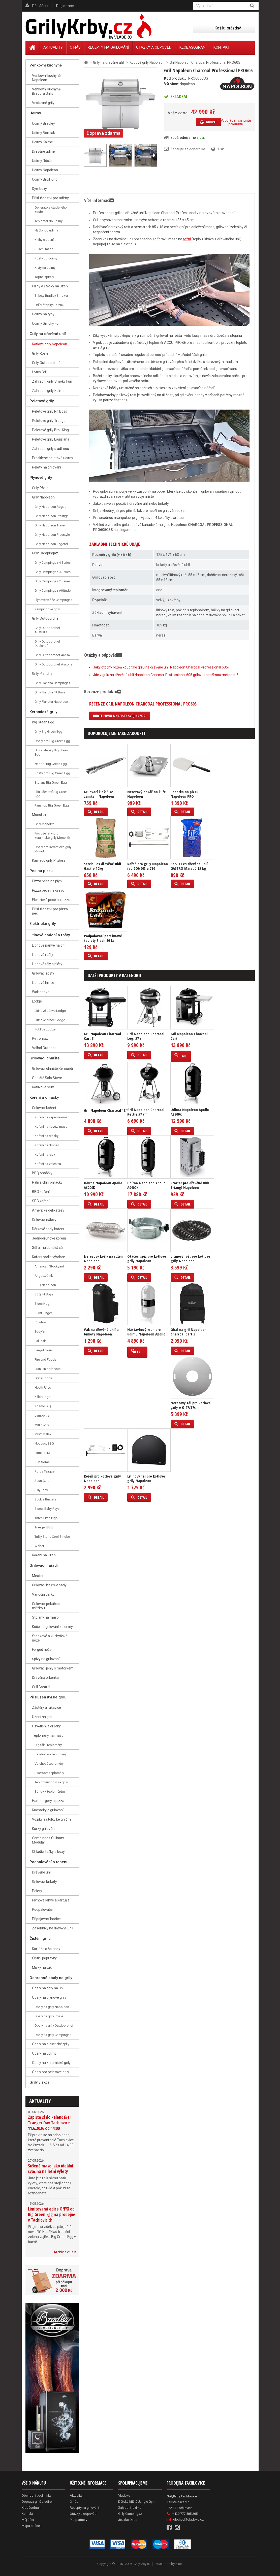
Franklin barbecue (47, 1369)
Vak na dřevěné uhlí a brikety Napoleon (101, 1331)
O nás (75, 47)
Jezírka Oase (127, 2520)
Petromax (40, 1038)
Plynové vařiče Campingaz (53, 600)
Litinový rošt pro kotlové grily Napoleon (190, 1258)
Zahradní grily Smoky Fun (52, 381)
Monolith (39, 815)
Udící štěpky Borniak (50, 305)
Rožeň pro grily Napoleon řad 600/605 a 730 (147, 866)
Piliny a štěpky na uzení (50, 286)
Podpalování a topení (48, 1862)
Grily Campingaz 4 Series (53, 562)
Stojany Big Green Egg (51, 782)
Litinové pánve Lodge (50, 1011)
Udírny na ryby (43, 314)
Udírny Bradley (43, 123)
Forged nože (42, 1650)
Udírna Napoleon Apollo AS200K (103, 1185)
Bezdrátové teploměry (51, 1754)
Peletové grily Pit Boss (49, 411)
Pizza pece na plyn (47, 881)
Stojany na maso (45, 1617)
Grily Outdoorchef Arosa (52, 655)
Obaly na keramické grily (51, 2063)
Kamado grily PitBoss (49, 860)
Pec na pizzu (41, 870)
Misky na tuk (42, 1967)
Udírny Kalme (42, 142)
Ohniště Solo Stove (47, 1078)
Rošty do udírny (46, 258)
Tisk (220, 149)
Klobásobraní (192, 47)
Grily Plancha (42, 674)
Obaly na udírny (44, 2053)
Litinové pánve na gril (48, 945)
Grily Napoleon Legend (51, 544)
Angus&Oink (44, 1276)
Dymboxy (39, 189)
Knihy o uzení (44, 240)
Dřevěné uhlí (41, 1872)
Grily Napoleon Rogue (50, 507)
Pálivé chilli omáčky (47, 1182)
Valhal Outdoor (44, 1048)
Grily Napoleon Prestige (52, 516)
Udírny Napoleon (45, 170)
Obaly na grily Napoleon (52, 2007)
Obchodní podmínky (36, 2495)
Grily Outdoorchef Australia (47, 630)
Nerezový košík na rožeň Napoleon (103, 1258)
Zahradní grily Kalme (48, 391)
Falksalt (40, 1341)
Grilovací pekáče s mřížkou (46, 1606)
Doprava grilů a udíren (37, 2501)
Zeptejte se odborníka (187, 149)
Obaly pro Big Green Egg (52, 741)
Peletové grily (41, 401)
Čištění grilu (40, 1938)
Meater (38, 1576)
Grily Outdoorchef (46, 363)
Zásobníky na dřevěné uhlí (52, 1928)
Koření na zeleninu (48, 1164)
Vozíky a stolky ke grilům (51, 1819)
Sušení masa (44, 249)
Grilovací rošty (43, 973)
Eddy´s (40, 1331)
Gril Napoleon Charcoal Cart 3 (102, 1036)
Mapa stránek (32, 2526)
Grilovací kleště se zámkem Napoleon (99, 793)
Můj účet (28, 2520)
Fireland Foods (45, 1359)
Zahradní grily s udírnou (50, 449)
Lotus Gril (39, 372)
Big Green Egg (43, 722)
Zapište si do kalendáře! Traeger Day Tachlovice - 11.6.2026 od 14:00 (50, 2122)
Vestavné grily (43, 103)
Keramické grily (43, 712)
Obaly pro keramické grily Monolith (53, 849)
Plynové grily (40, 477)
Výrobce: (171, 84)
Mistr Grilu (42, 1425)
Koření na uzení (44, 1555)
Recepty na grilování (108, 47)
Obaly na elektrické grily (50, 2044)
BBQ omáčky (42, 1173)
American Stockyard (49, 1266)
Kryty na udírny (45, 268)
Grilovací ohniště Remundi (52, 1068)
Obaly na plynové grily (49, 1997)
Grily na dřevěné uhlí (47, 333)
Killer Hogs (42, 1397)
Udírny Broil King (44, 179)
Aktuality (40, 2101)
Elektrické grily (42, 923)
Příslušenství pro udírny (50, 198)
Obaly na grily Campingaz (53, 2035)
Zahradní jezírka (129, 2508)
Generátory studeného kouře (51, 210)
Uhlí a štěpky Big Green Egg (51, 752)
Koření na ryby (45, 1154)
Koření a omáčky (44, 1097)
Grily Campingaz (45, 553)
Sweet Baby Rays (47, 1509)
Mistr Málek (43, 1434)
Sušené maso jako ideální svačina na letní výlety (50, 2168)
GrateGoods (43, 1378)
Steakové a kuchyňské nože (50, 1638)
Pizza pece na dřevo (48, 890)
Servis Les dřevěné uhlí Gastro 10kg (102, 866)
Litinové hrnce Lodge (50, 1020)
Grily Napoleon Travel (50, 525)
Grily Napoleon (43, 497)
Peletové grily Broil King (50, 430)
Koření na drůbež (47, 1145)
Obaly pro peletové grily (50, 2072)
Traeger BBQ (44, 1527)
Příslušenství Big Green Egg (51, 794)
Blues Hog (42, 1304)
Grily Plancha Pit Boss (50, 692)
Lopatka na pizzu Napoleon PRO (184, 793)
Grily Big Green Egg (48, 731)
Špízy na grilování (45, 1659)
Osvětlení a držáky (46, 1726)
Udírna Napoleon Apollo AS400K (146, 1185)
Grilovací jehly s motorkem (53, 1668)
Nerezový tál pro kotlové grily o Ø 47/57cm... (191, 1405)
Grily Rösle (40, 353)
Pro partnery (78, 2520)
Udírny (35, 113)
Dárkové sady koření (48, 1229)
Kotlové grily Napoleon (49, 344)
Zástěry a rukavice (46, 1707)
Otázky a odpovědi (154, 47)
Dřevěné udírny (44, 151)
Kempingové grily (47, 609)
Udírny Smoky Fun (46, 323)
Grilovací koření (44, 1108)
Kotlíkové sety (43, 1087)
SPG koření (40, 1201)
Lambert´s (42, 1415)
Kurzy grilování (43, 1829)
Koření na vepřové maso (52, 1117)
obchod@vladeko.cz (188, 2519)
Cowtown (41, 1322)
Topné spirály (44, 277)
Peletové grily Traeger (49, 421)
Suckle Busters (45, 1499)
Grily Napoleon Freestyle (52, 535)
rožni (187, 239)
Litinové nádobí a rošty (49, 935)
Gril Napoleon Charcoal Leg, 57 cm (145, 1036)
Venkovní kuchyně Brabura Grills (46, 91)
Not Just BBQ (44, 1443)
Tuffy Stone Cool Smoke (52, 1536)
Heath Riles (43, 1387)
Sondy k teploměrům (50, 1791)
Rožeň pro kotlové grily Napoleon (102, 1478)
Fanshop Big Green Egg (52, 805)
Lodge (37, 1001)
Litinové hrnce (43, 983)
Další (154, 155)
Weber (39, 1546)
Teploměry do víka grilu (51, 1782)
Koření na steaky (46, 1136)
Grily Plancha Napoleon (51, 702)
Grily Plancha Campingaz (52, 683)
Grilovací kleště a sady (49, 1585)
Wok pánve (40, 992)
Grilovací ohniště (44, 1058)
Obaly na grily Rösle (49, 2016)
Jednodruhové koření (49, 1238)
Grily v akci (39, 2082)
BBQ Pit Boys (44, 1294)
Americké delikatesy (48, 1210)
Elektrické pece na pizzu (51, 900)
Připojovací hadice (46, 1919)
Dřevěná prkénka (45, 1678)
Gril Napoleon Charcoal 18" (105, 1110)
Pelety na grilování (46, 467)
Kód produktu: (176, 78)
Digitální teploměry (48, 1745)
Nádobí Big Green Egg (51, 764)
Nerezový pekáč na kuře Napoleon (146, 793)
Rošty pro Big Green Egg (52, 773)
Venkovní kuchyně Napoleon (46, 78)
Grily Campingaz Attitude (53, 590)
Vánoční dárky (43, 1594)
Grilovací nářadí (43, 1565)
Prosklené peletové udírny (52, 458)
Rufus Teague (44, 1471)
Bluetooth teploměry (49, 1773)
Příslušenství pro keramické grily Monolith (52, 835)
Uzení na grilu (42, 1717)
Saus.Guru (42, 1481)
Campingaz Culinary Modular (48, 1840)
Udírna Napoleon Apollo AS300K (190, 1111)
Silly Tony (41, 1490)
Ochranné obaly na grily (50, 1978)
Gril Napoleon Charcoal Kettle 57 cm (145, 1111)
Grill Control (41, 1687)
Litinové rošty (42, 955)
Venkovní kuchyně (45, 65)
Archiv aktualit (65, 2252)
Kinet (179, 2564)
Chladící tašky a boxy (48, 1852)
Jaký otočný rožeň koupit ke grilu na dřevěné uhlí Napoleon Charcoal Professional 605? (161, 667)
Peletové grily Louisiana (50, 439)
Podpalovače (42, 1910)
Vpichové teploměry (49, 1763)
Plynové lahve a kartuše (51, 1900)
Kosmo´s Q (43, 1406)
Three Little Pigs (46, 1518)
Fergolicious (44, 1350)
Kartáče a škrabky (46, 1949)
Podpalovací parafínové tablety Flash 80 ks (103, 938)
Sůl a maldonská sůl (48, 1248)
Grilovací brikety (44, 1882)
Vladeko (124, 2495)
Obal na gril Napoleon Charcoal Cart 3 (188, 1331)
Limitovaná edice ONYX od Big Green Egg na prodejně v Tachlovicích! (51, 2214)
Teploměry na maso (48, 1735)
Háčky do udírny (46, 230)
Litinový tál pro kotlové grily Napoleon (146, 1478)
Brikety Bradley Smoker (51, 295)
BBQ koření (41, 1192)
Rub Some (42, 1462)
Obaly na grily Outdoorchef (54, 2025)
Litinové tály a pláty (47, 964)
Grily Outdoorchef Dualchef (47, 644)
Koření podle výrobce (48, 1257)
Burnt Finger (43, 1313)
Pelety (37, 1891)
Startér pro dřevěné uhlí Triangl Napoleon (190, 1185)
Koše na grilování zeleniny (52, 1627)
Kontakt (221, 47)
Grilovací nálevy (44, 1220)
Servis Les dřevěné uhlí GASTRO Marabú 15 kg (189, 866)
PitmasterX (42, 1453)
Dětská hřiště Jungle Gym (136, 2501)
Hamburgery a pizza (48, 1801)
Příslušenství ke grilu (48, 1697)
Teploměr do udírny (49, 221)
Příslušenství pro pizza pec (50, 911)
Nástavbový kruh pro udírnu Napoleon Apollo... (147, 1331)
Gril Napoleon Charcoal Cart (189, 1036)
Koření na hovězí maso (51, 1126)
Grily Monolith (44, 824)
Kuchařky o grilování (48, 1810)
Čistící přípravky (44, 1958)
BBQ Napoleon (45, 1285)
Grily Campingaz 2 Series (53, 581)
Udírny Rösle (42, 161)
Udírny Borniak (43, 133)
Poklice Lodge (45, 1029)
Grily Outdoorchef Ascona (53, 664)
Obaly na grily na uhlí (48, 1988)
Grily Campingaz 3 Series (53, 572)
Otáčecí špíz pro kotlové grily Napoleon (146, 1258)
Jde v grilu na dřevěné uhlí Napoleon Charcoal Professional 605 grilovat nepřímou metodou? (165, 675)
